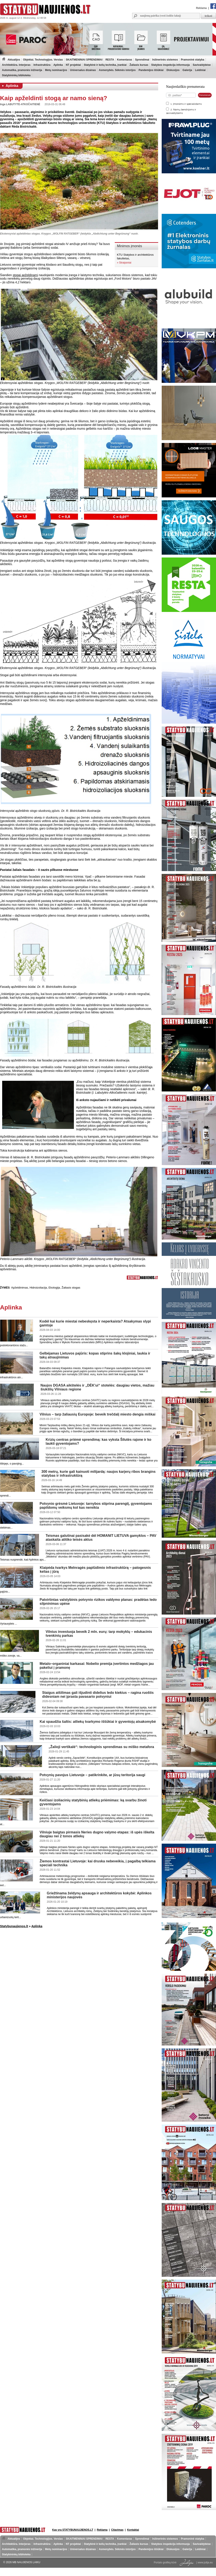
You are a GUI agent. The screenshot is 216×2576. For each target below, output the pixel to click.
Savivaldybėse (202, 64)
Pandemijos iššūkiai (151, 70)
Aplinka (58, 64)
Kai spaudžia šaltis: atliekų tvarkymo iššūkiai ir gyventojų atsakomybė (98, 1721)
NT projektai (73, 64)
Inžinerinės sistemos (165, 59)
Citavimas (117, 2529)
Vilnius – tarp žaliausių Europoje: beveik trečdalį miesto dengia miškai (97, 1414)
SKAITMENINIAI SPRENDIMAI (84, 59)
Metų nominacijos (56, 70)
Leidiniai (200, 70)
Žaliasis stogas (70, 1287)
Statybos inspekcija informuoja (170, 64)
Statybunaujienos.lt (14, 1926)
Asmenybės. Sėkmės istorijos (117, 70)
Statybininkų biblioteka (16, 75)
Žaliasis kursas (139, 64)
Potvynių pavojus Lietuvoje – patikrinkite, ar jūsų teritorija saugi (92, 1775)
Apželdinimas (19, 1287)
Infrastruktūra (41, 64)
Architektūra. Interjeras (16, 64)
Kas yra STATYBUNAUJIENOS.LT (72, 2529)
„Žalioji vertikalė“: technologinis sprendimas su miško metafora (101, 1747)
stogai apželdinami (25, 275)
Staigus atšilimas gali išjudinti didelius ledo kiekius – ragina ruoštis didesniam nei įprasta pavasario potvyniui (98, 1694)
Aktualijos (14, 59)
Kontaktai (133, 2529)
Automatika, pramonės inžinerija (22, 70)
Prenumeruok (205, 95)
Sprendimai (142, 59)
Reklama (201, 8)
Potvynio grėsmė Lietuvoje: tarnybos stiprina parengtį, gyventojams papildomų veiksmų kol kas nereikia (96, 1505)
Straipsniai (125, 262)
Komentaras (124, 59)
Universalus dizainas (83, 70)
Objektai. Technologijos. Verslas (43, 59)
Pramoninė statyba (192, 59)
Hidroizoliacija (38, 1287)
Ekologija (54, 1287)
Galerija (187, 70)
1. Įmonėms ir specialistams (184, 104)
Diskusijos (172, 70)
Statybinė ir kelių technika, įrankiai (105, 64)
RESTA (109, 59)
